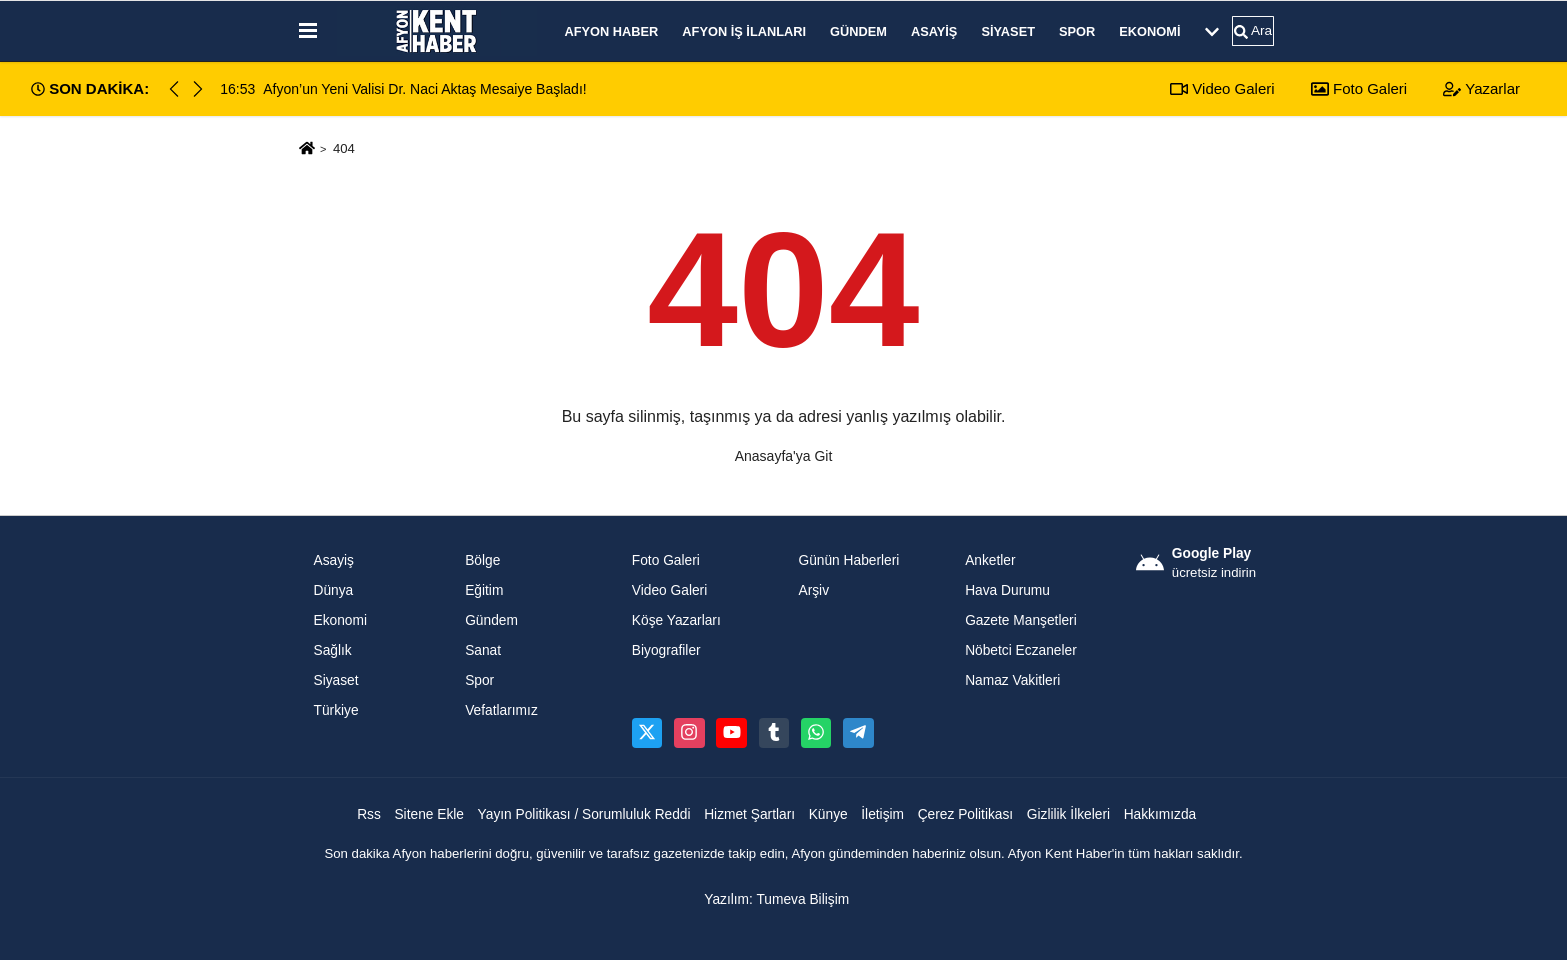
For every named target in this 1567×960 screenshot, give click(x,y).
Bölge (482, 560)
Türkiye (336, 710)
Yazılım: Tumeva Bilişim (776, 899)
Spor (1077, 31)
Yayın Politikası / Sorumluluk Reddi (584, 814)
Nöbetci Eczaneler (1021, 650)
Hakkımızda (1160, 814)
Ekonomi (1149, 31)
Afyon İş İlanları (744, 31)
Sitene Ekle (429, 814)
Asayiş (934, 31)
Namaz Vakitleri (1012, 680)
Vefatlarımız (501, 710)
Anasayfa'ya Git (784, 456)
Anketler (990, 560)
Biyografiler (666, 650)
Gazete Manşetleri (1021, 620)
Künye (828, 814)
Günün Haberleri (848, 560)
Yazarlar (1481, 88)
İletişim (882, 814)
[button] (198, 89)
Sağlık (333, 650)
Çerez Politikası (966, 814)
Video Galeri (1222, 88)
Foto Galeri (1359, 88)
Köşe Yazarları (676, 620)
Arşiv (813, 590)
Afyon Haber (612, 31)
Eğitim (484, 590)
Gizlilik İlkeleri (1068, 814)
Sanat (483, 650)
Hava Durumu (1007, 590)
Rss (369, 814)
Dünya (334, 590)
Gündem (858, 31)
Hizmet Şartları (749, 814)
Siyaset (1008, 31)
